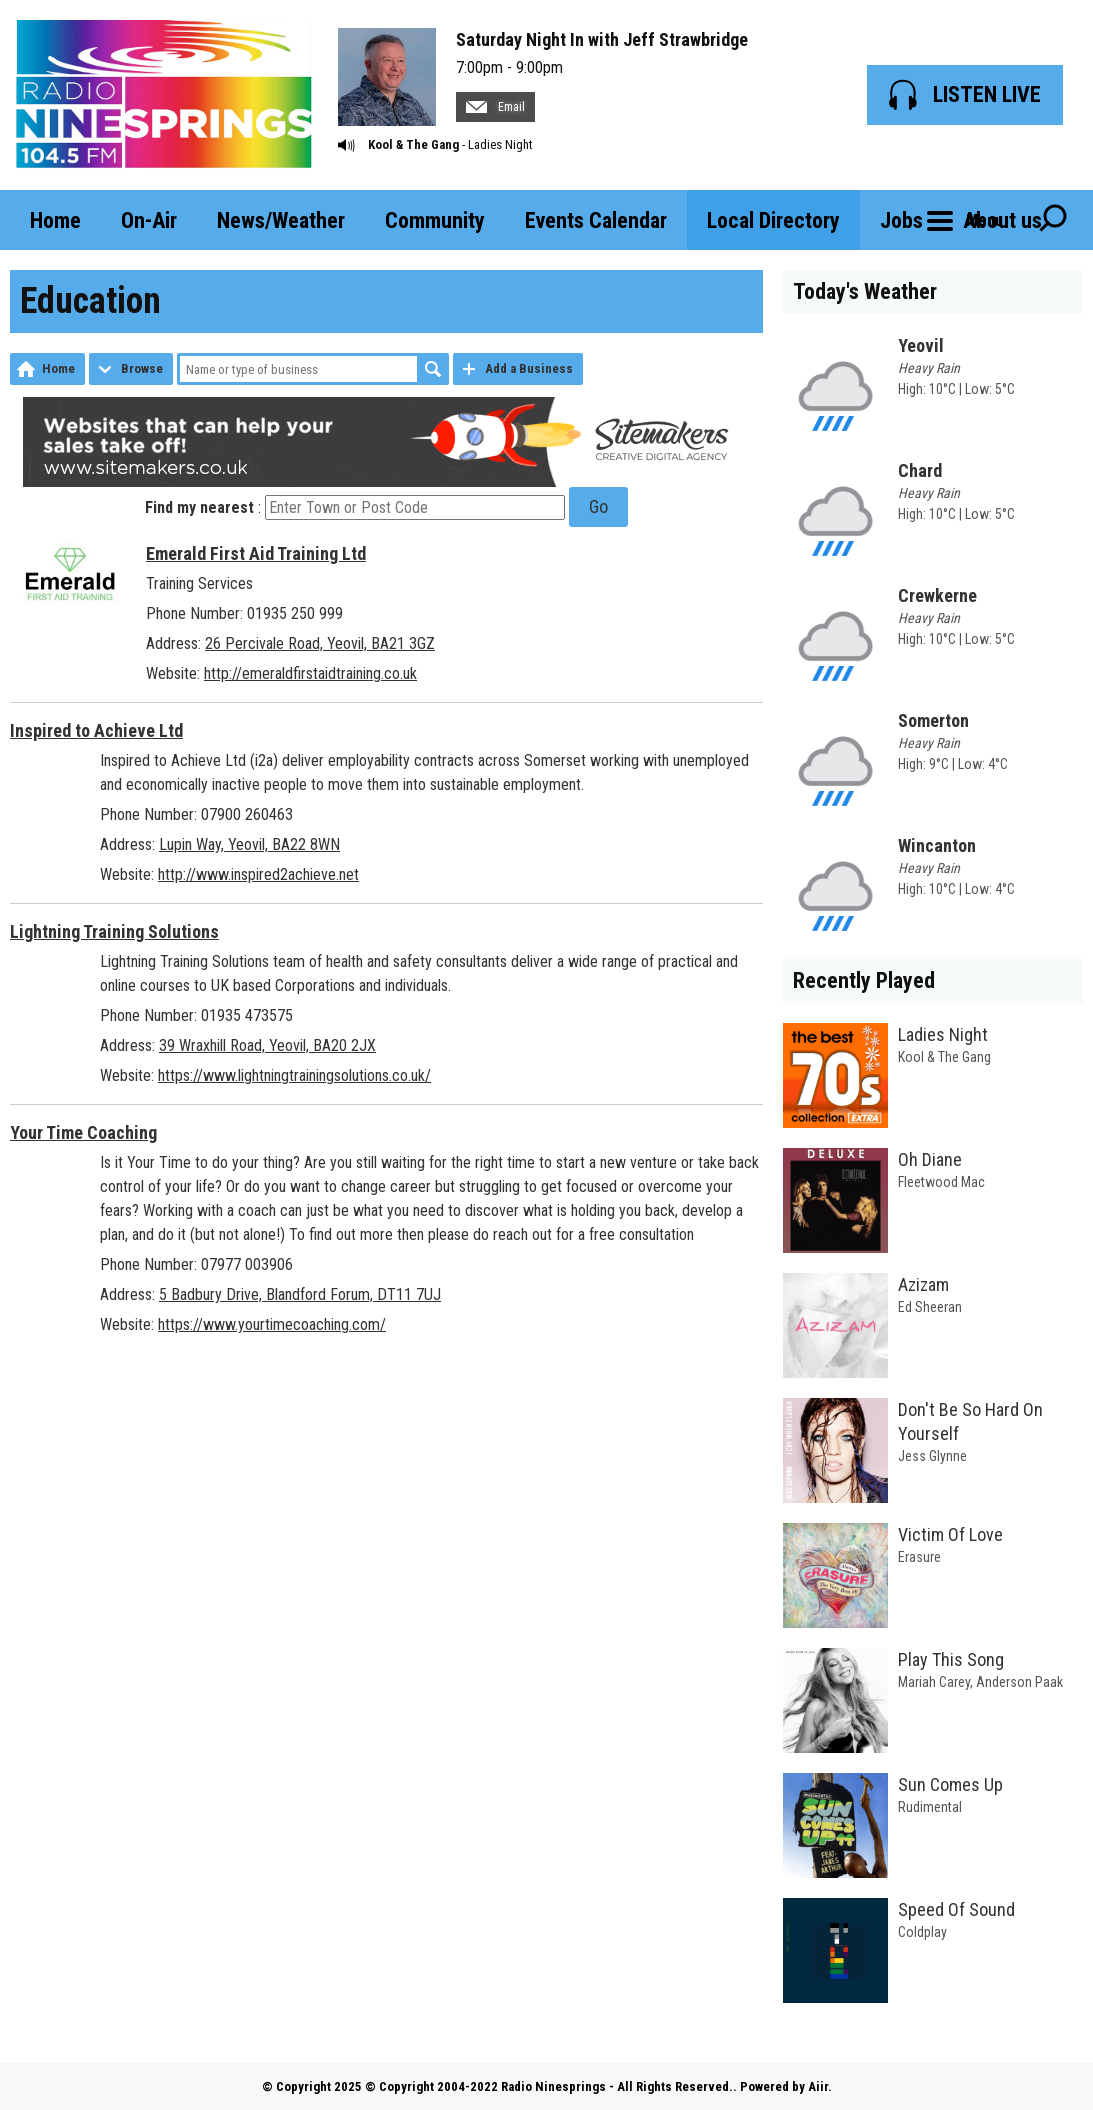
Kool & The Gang (413, 144)
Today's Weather (865, 291)
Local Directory (773, 220)
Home (55, 220)
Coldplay (922, 1932)
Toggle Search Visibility (1053, 220)
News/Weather (281, 220)
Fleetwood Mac (941, 1182)
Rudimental (930, 1807)
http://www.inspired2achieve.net (258, 874)
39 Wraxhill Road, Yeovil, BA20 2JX (267, 1045)
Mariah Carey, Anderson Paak (980, 1682)
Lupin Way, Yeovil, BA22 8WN (249, 844)
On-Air (149, 220)
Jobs (901, 220)
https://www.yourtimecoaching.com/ (272, 1324)
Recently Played (864, 980)
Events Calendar (596, 220)
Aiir (818, 2086)
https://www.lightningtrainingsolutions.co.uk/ (294, 1075)
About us (1002, 220)
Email (495, 107)
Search (433, 369)
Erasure (919, 1557)
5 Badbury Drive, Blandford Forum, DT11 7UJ (300, 1294)
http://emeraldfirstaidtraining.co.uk (310, 673)
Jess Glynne (932, 1456)
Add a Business (529, 368)
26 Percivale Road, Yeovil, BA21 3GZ (320, 643)
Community (435, 220)
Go (598, 506)
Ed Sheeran (930, 1307)
